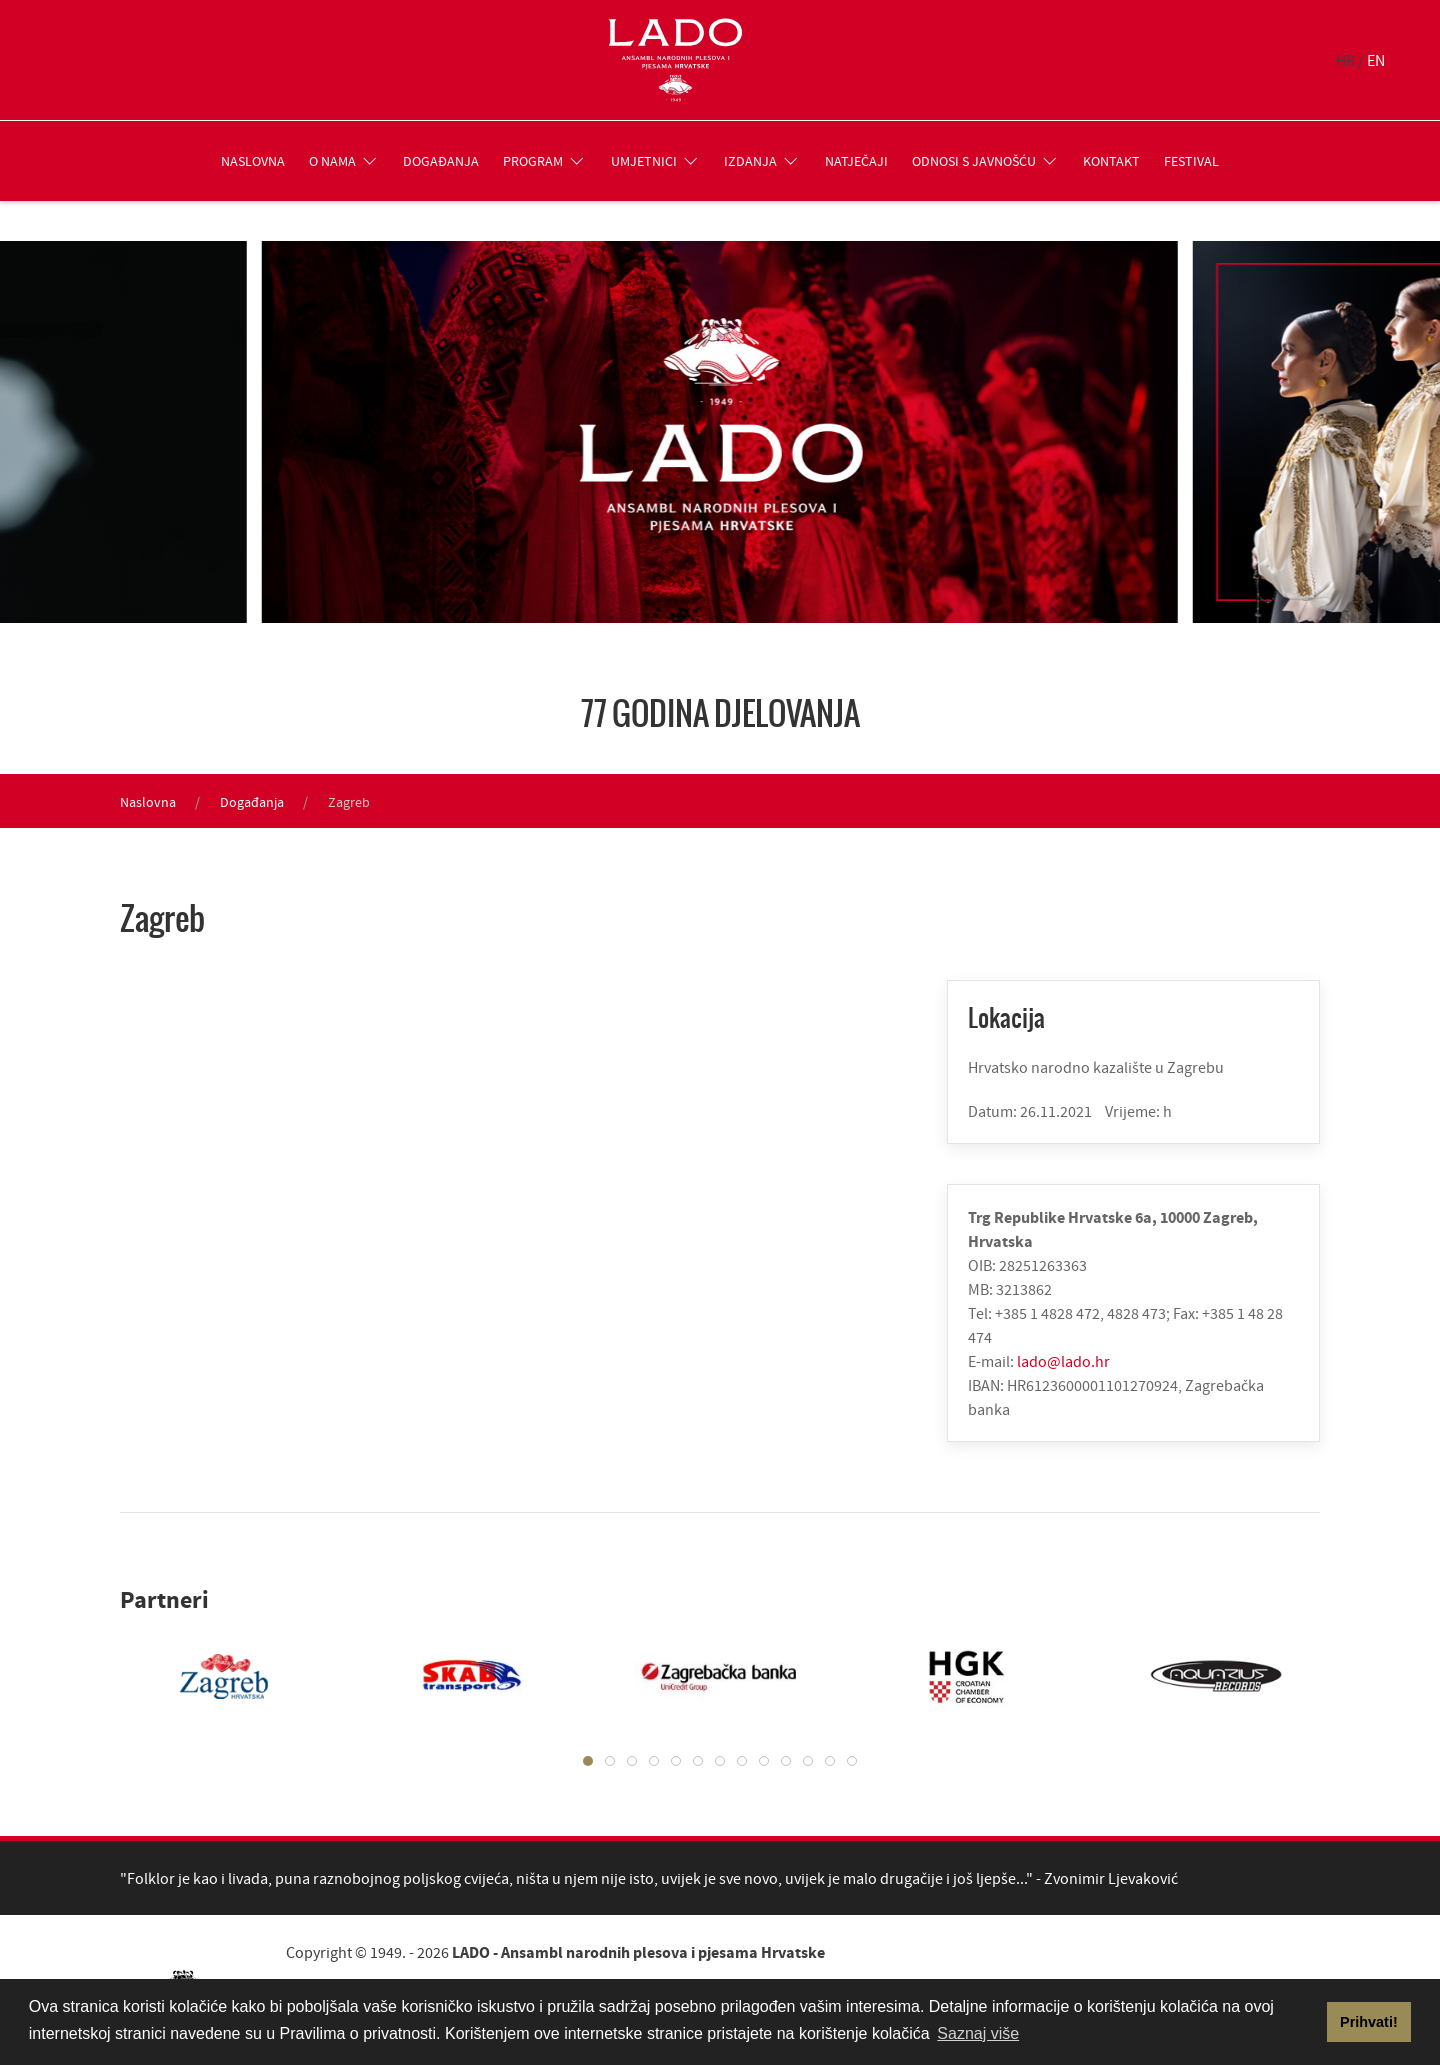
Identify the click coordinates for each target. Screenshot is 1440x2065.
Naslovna (253, 161)
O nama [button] (344, 161)
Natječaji (856, 161)
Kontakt (1111, 161)
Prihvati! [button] (1369, 2022)
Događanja (441, 161)
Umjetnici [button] (656, 161)
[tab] (588, 1761)
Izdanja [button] (762, 161)
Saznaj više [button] (978, 2033)
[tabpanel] (204, 1676)
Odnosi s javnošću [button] (986, 161)
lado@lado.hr (1063, 1361)
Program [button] (545, 161)
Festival (1191, 161)
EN (1376, 60)
